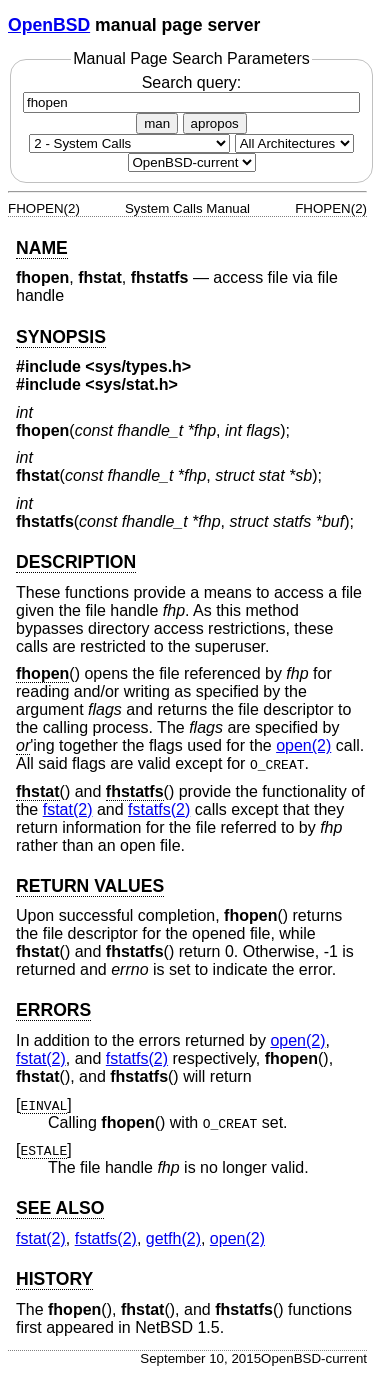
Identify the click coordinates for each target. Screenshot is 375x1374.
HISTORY (54, 1279)
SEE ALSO (60, 1208)
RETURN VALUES (90, 886)
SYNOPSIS (61, 337)
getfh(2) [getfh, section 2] (173, 1238)
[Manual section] (129, 143)
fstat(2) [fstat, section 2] (68, 809)
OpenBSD (49, 25)
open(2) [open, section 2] (303, 745)
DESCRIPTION (76, 562)
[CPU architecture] (294, 143)
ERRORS (53, 1010)
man (157, 123)
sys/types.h (138, 366)
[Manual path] (192, 162)
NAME (42, 248)
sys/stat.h (132, 384)
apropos (215, 123)
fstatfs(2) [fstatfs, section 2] (159, 809)
